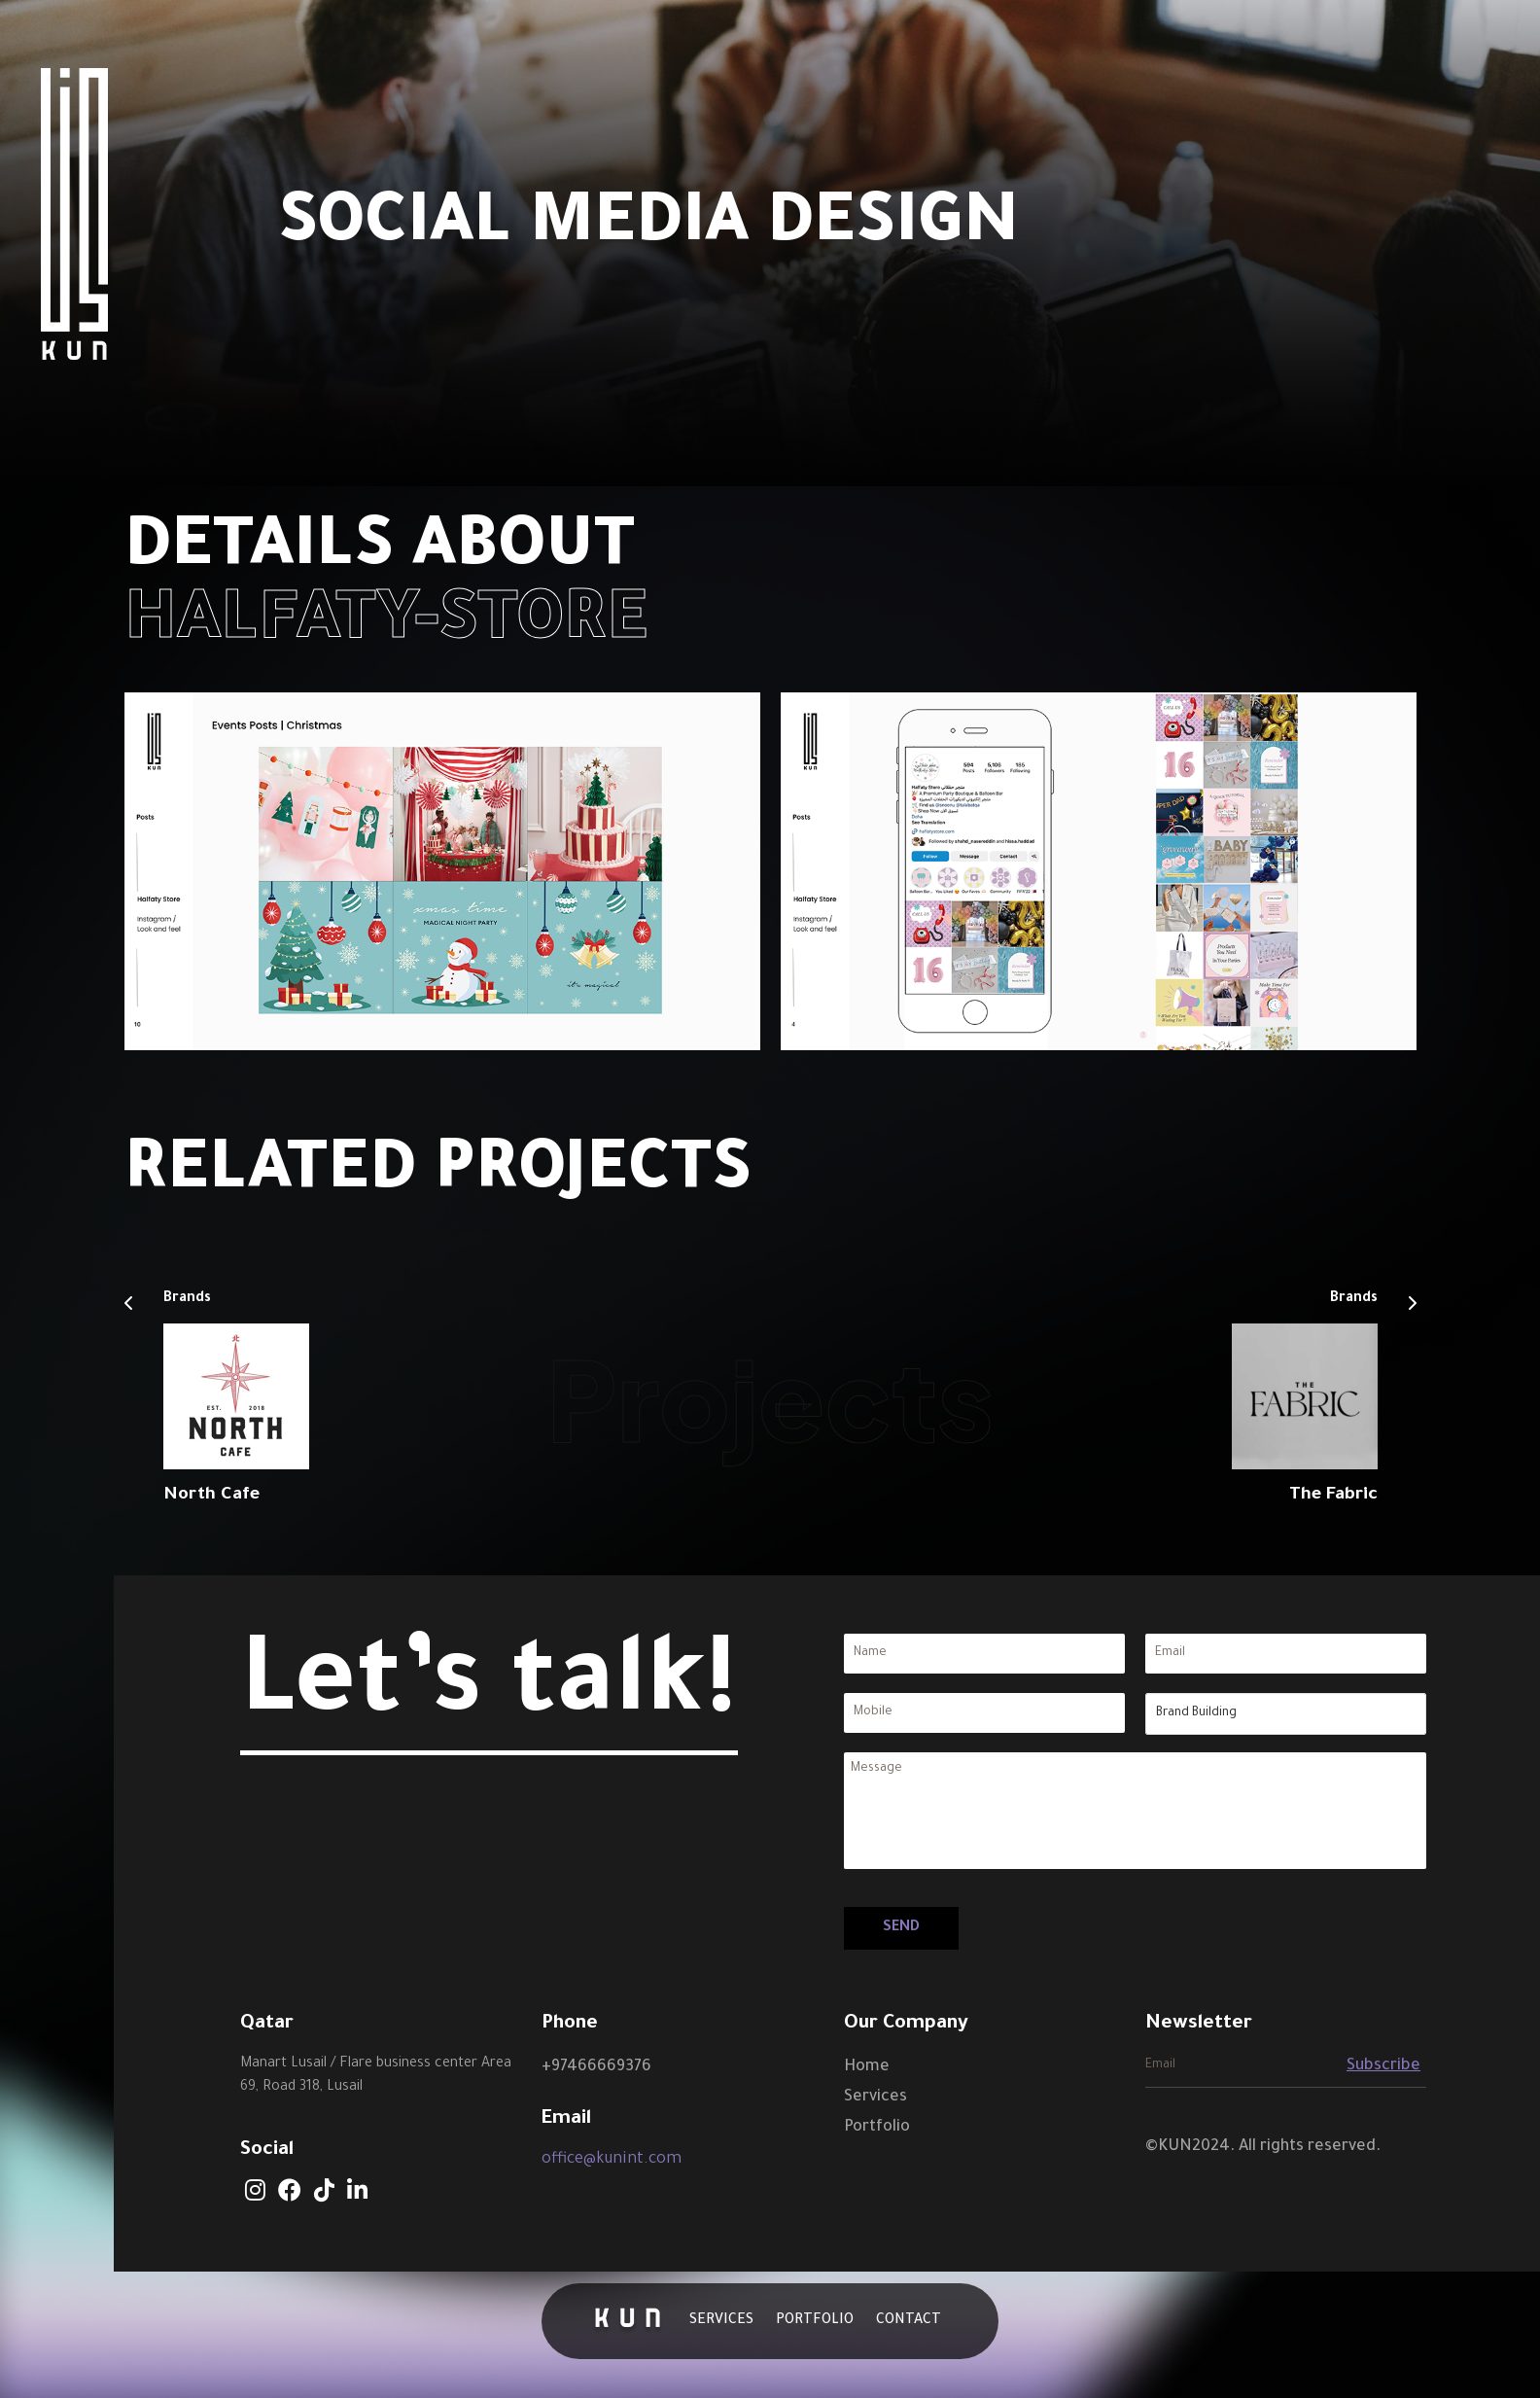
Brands (187, 1300)
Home (867, 2067)
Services (721, 2321)
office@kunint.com (612, 2160)
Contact (908, 2321)
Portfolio (815, 2321)
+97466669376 (596, 2067)
